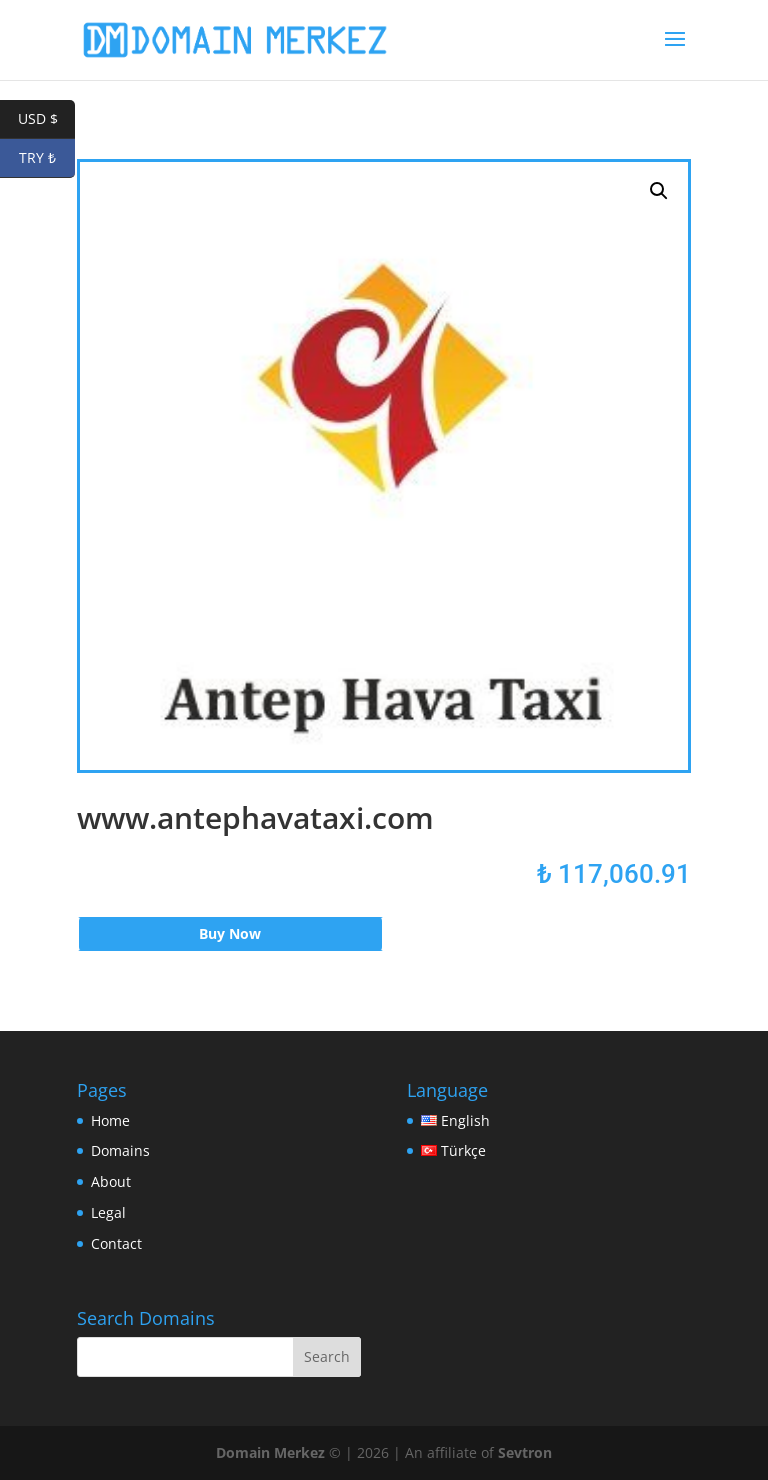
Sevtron (525, 1452)
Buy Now (230, 933)
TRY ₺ (47, 158)
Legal (108, 1212)
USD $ (47, 119)
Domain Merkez (270, 1452)
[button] (659, 191)
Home (110, 1120)
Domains (120, 1150)
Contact (116, 1243)
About (111, 1181)
